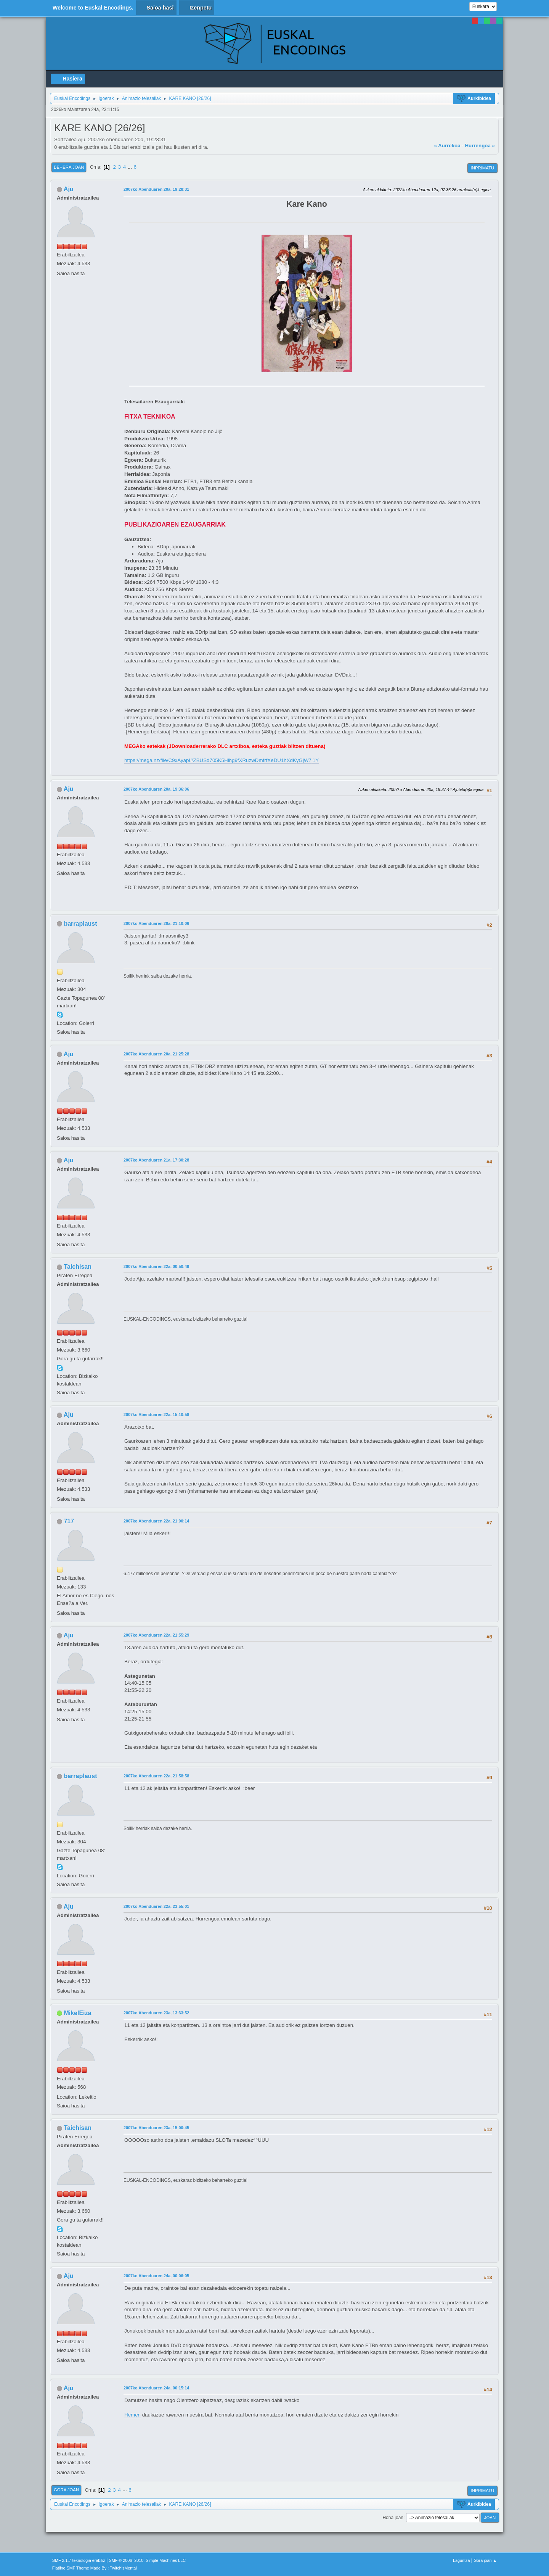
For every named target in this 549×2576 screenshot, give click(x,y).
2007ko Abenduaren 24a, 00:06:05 (156, 2275)
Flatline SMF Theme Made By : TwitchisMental (94, 2568)
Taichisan (78, 1266)
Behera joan (69, 167)
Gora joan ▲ (485, 2560)
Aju (69, 189)
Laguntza (461, 2560)
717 (69, 1521)
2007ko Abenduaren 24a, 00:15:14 (156, 2388)
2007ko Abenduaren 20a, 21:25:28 (156, 1054)
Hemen (132, 2415)
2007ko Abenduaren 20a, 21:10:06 (156, 923)
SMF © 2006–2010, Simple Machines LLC (147, 2560)
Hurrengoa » (480, 145)
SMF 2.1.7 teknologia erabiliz (78, 2560)
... (130, 167)
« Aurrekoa (447, 145)
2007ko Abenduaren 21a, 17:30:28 (156, 1160)
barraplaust (80, 923)
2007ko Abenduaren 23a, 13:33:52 (156, 2013)
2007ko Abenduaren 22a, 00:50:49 (156, 1266)
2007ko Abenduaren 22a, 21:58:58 (156, 1776)
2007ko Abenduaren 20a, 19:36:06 (156, 789)
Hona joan (392, 2517)
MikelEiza (77, 2013)
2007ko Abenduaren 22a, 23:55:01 (156, 1906)
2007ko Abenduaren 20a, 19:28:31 (156, 189)
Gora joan (66, 2489)
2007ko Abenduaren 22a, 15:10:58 (156, 1414)
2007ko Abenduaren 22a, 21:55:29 (156, 1635)
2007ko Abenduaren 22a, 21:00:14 (156, 1521)
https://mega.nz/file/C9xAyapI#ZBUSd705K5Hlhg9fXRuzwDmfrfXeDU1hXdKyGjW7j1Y (221, 760)
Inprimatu (482, 168)
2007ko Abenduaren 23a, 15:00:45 (156, 2127)
